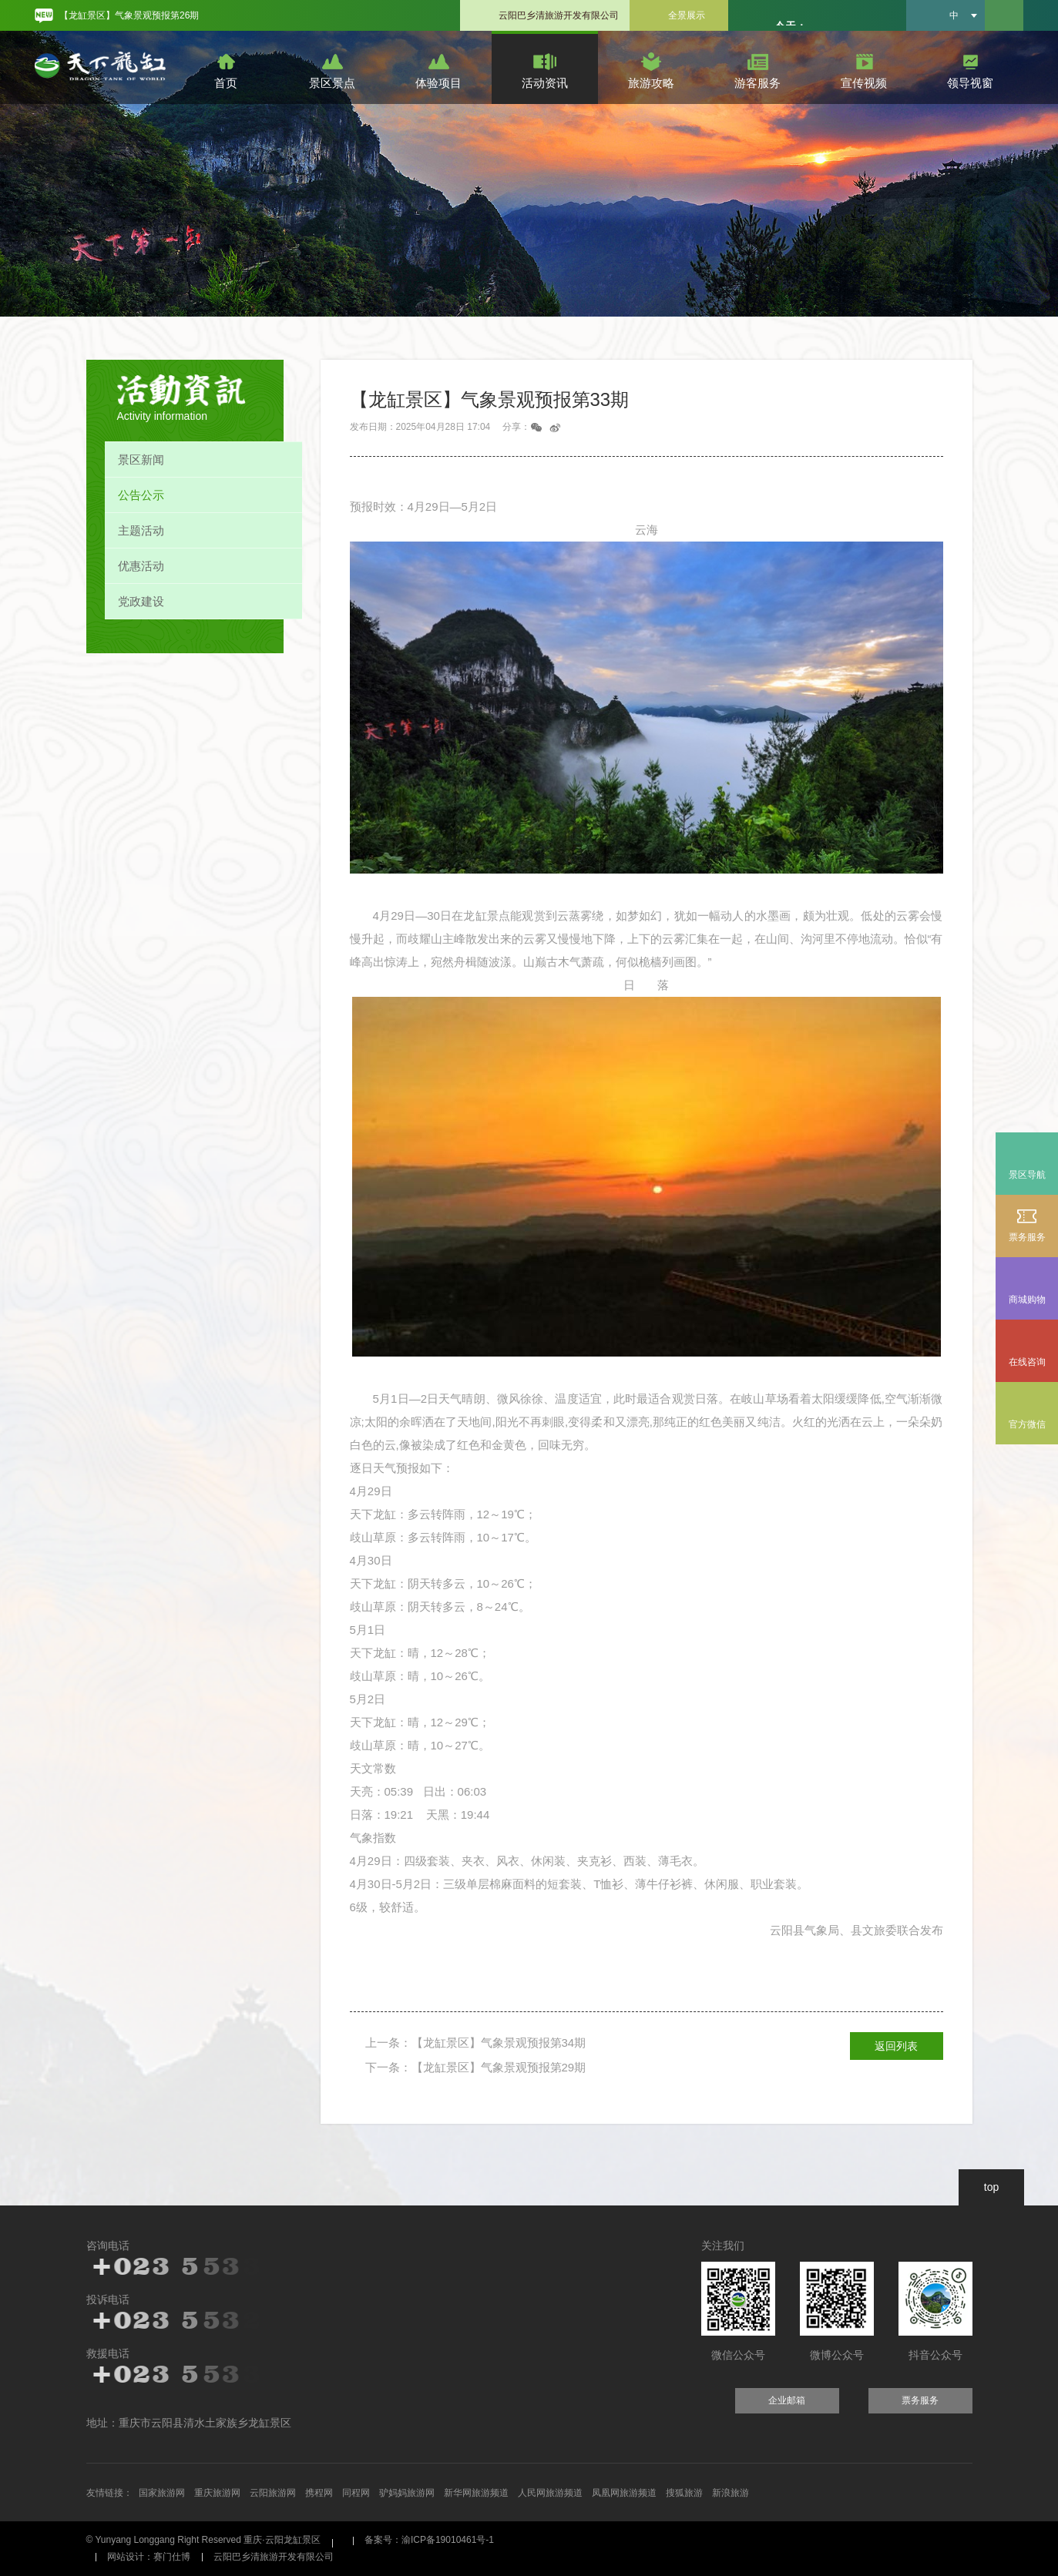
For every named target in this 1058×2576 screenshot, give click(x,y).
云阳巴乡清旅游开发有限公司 (559, 15)
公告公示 (141, 494)
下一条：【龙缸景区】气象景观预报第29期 (475, 2067)
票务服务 (1027, 1224)
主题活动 (141, 530)
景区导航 (1027, 1174)
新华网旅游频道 (476, 2492)
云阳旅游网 (273, 2492)
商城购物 (1027, 1287)
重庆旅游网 (217, 2492)
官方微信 (1027, 1424)
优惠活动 (141, 565)
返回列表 (896, 2046)
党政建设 (141, 601)
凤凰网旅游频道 (624, 2492)
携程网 (319, 2492)
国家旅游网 (162, 2492)
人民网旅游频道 (550, 2492)
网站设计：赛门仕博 (148, 2556)
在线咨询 (1027, 1362)
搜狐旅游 (684, 2492)
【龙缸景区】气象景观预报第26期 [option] (129, 15)
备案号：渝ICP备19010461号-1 (429, 2539)
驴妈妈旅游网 (407, 2492)
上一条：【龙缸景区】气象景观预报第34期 (475, 2042)
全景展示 (686, 15)
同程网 (356, 2492)
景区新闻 (141, 459)
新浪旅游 (730, 2492)
